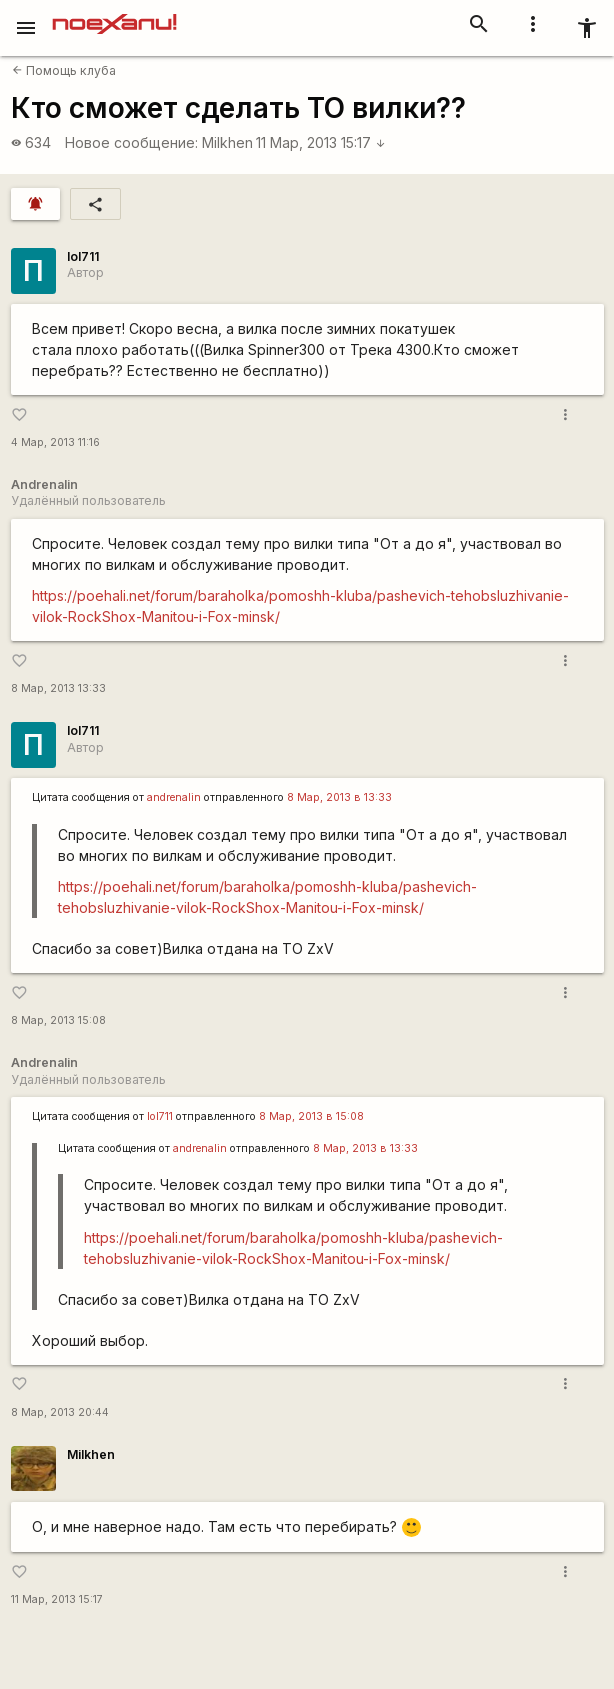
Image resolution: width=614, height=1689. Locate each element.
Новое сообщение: (131, 142)
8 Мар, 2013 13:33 (58, 688)
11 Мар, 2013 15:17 (321, 142)
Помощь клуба (64, 70)
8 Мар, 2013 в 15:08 (311, 1116)
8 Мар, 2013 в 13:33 (339, 797)
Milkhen (227, 142)
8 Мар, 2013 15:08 (58, 1020)
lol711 (83, 256)
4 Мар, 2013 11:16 (55, 442)
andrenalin (174, 797)
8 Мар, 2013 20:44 (60, 1412)
